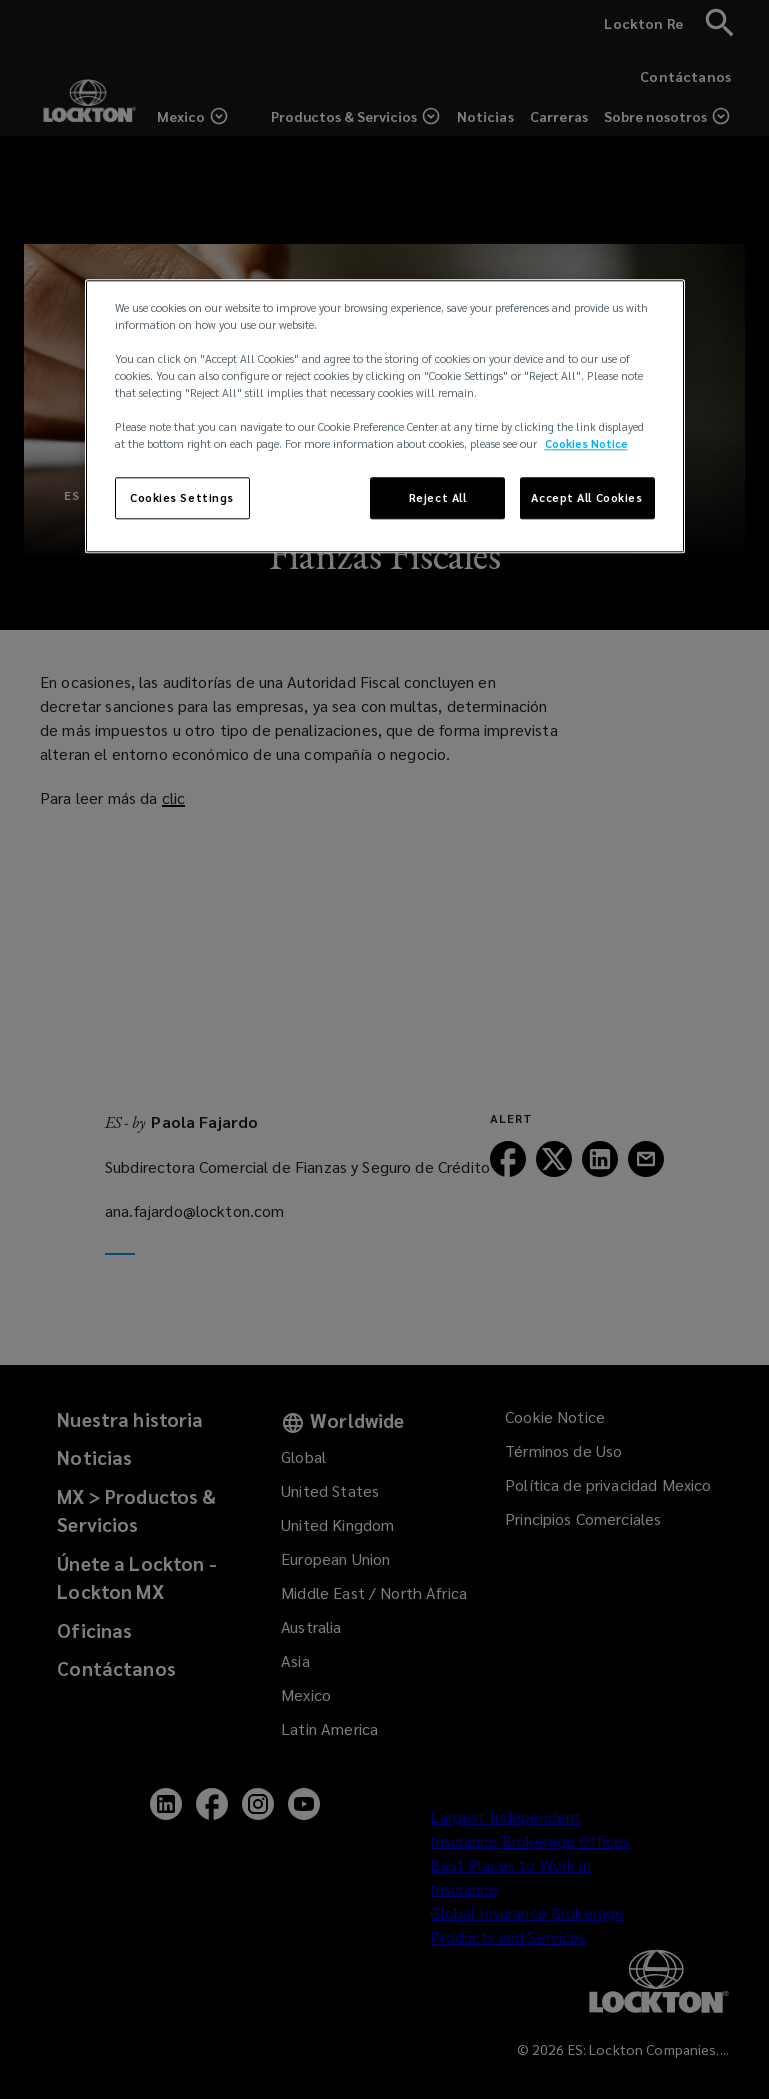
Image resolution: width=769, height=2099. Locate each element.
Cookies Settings (182, 498)
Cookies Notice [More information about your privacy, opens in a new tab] (586, 444)
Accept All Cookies (586, 498)
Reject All (438, 498)
